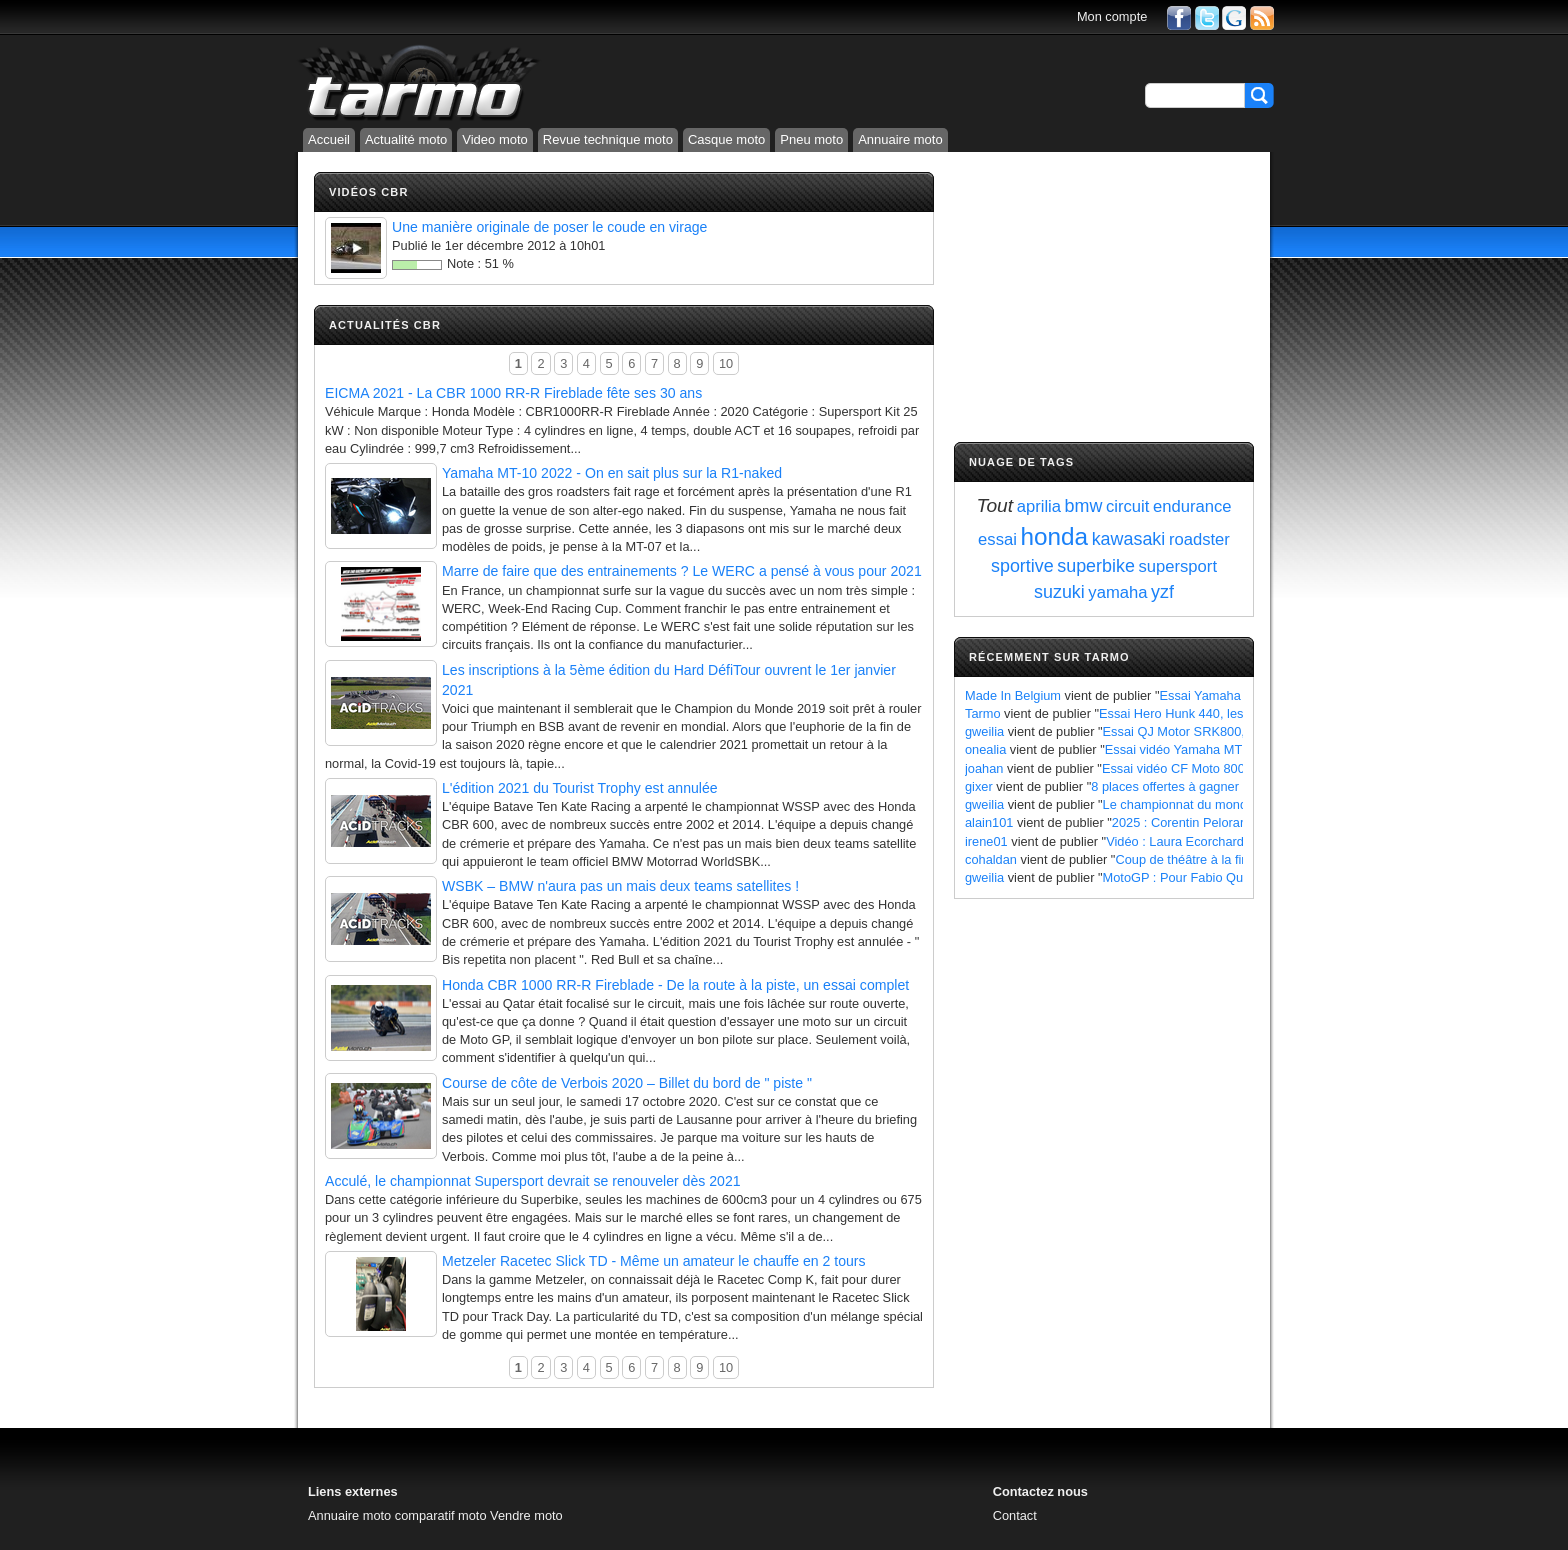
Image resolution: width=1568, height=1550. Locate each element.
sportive (1022, 566)
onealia (985, 749)
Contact (1015, 1515)
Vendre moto (526, 1515)
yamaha (1117, 592)
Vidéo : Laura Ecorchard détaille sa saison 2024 (1242, 841)
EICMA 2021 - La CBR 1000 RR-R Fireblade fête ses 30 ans (513, 393)
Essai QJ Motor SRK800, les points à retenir (1228, 731)
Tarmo (983, 713)
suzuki (1059, 592)
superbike (1096, 566)
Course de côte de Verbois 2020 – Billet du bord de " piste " (627, 1083)
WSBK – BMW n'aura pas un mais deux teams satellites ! (620, 886)
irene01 (986, 841)
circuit (1127, 506)
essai (997, 539)
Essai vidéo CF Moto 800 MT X (1190, 768)
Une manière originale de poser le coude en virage (549, 227)
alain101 (989, 822)
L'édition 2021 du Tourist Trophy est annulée (580, 788)
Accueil (329, 139)
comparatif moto (441, 1515)
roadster (1199, 539)
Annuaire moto (900, 139)
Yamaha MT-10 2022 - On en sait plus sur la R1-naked (612, 473)
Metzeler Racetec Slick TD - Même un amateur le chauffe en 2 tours (654, 1261)
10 (726, 363)
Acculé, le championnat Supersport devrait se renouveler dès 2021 (533, 1181)
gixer (979, 786)
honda (1054, 536)
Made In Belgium (1013, 695)
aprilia (1039, 506)
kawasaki (1129, 539)
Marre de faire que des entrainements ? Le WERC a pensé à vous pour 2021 (682, 571)
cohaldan (991, 859)
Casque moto (726, 139)
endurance (1192, 506)
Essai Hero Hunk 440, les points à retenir (1215, 713)
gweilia (984, 731)
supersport (1177, 566)
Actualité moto (406, 139)
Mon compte (1112, 16)
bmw (1084, 506)
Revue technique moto (608, 139)
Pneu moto (811, 139)
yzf (1162, 592)
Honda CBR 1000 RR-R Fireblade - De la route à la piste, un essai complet (675, 985)
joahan (984, 768)
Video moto (495, 139)
